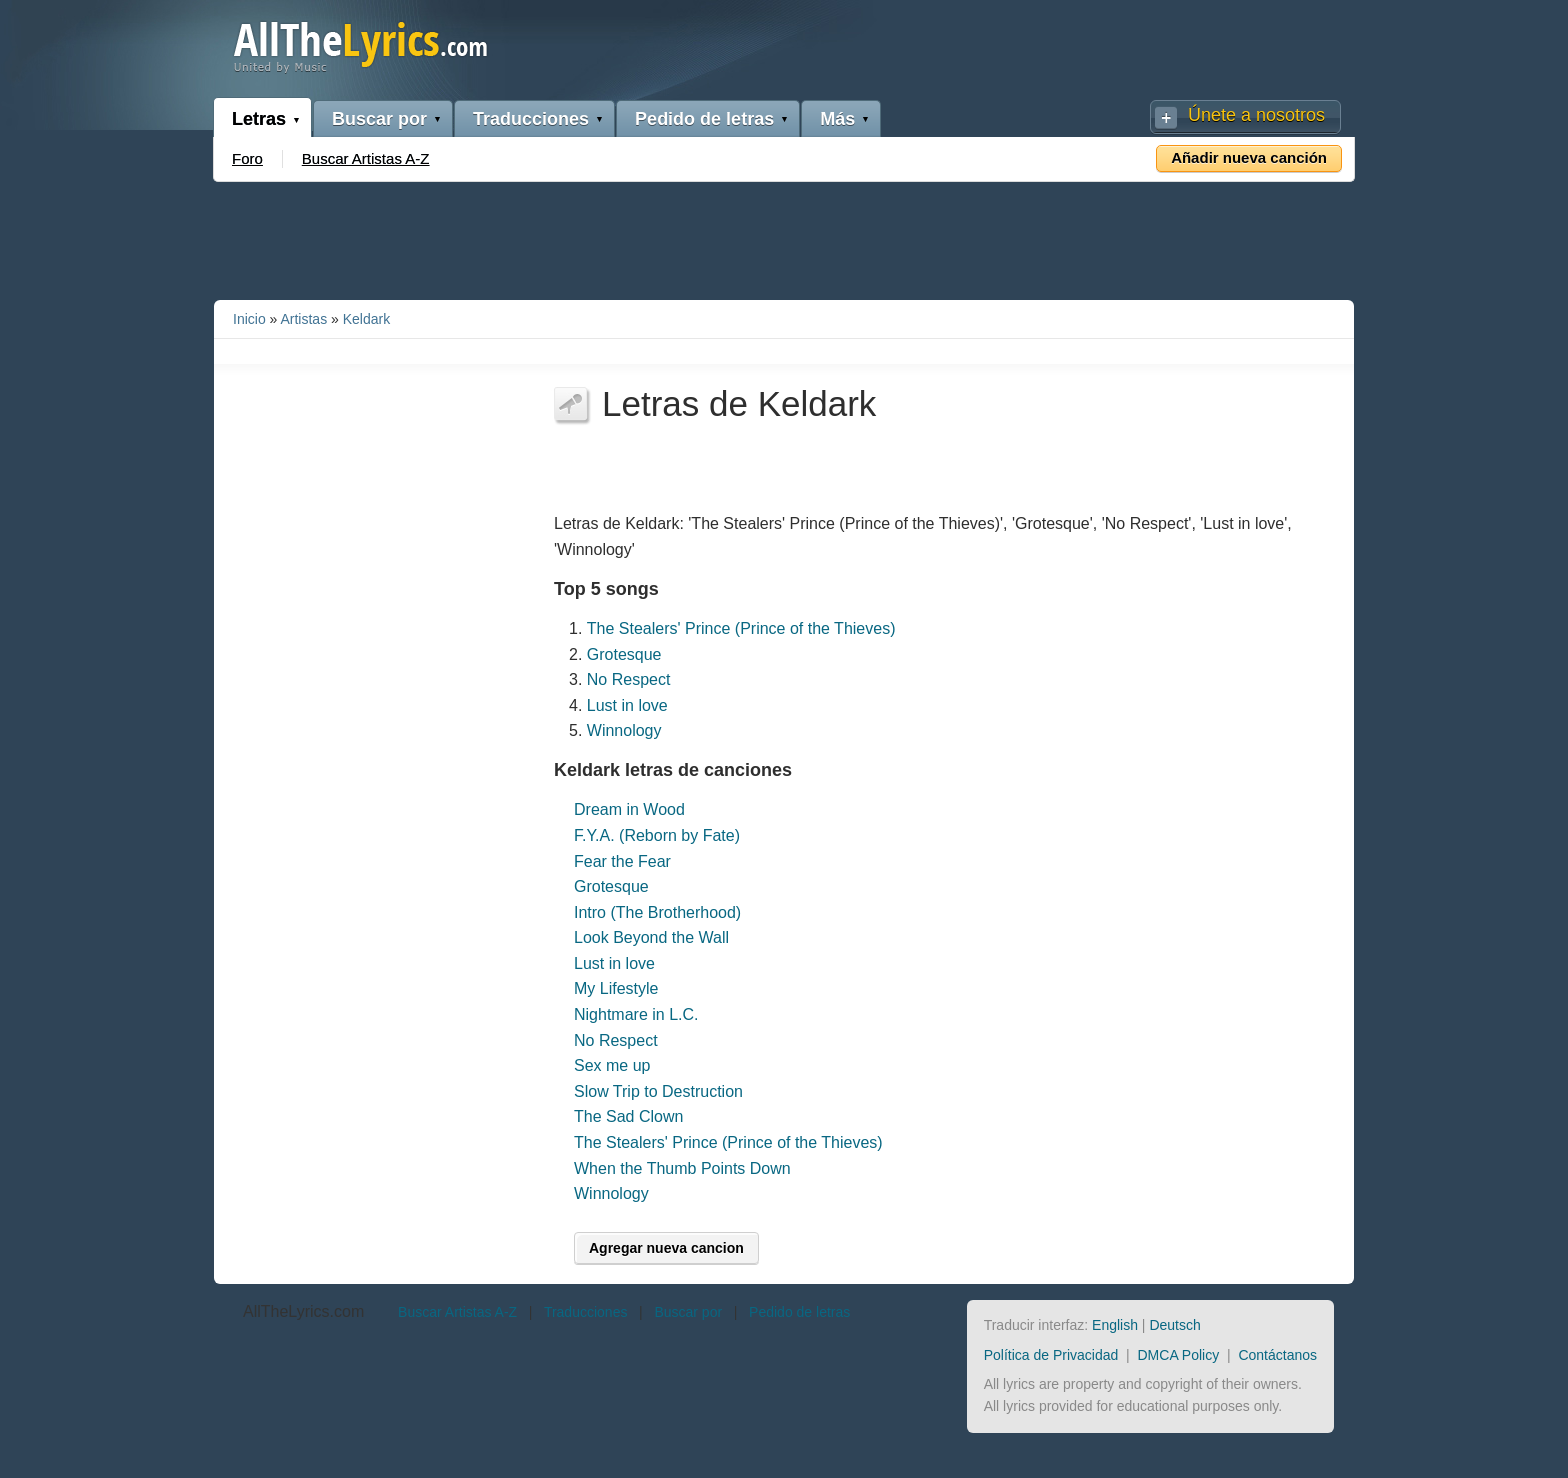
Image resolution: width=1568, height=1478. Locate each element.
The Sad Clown (628, 1116)
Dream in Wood (629, 809)
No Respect (629, 679)
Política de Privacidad (1051, 1355)
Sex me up (612, 1065)
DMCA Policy (1179, 1355)
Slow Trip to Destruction (658, 1091)
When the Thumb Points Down (682, 1168)
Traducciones (531, 119)
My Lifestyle (616, 988)
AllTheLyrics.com (303, 1311)
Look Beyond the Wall (651, 937)
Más (837, 119)
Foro (247, 158)
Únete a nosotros (1256, 115)
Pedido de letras (704, 119)
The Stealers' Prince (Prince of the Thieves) (741, 628)
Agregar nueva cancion (666, 1248)
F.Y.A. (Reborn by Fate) (657, 835)
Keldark (366, 319)
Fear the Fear (622, 861)
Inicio (249, 319)
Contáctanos (1277, 1355)
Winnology (624, 730)
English (1115, 1325)
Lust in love (627, 705)
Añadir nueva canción (1249, 157)
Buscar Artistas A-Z (366, 158)
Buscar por (379, 119)
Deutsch (1174, 1325)
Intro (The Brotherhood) (657, 912)
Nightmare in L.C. (636, 1014)
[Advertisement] (784, 237)
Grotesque (624, 654)
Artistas (303, 319)
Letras (259, 119)
